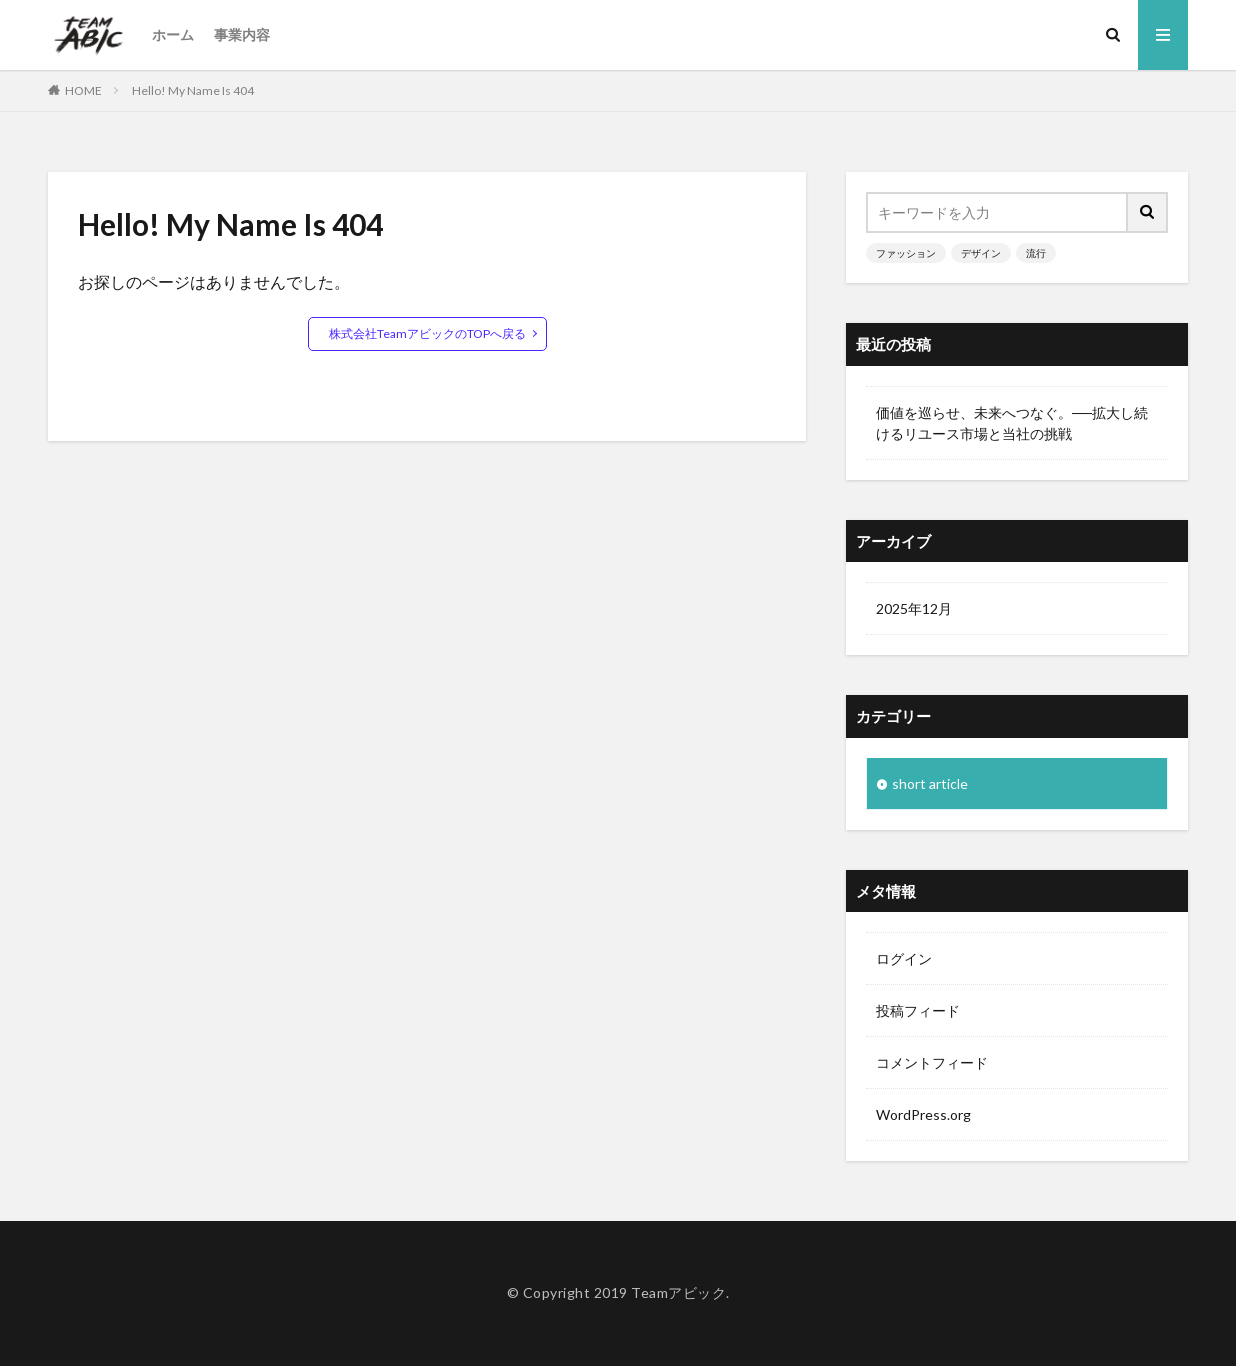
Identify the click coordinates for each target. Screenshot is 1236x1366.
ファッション (906, 253)
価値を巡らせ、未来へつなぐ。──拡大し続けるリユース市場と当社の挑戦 (1012, 423)
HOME (83, 90)
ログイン (904, 958)
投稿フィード (918, 1010)
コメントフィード (932, 1062)
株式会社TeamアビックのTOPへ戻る (427, 333)
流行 (1036, 253)
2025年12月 (914, 608)
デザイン (981, 253)
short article (930, 783)
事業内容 (242, 34)
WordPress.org (923, 1114)
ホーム (173, 34)
